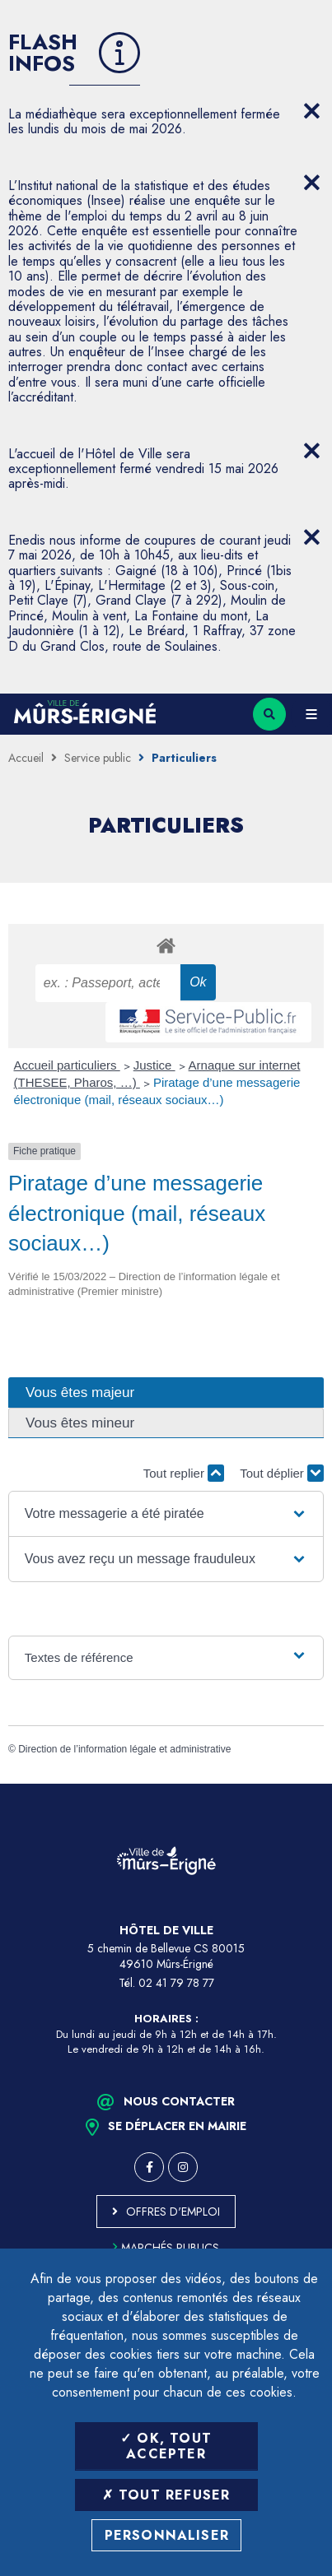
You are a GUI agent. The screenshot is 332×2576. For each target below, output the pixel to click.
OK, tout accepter (166, 2446)
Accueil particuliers (67, 1065)
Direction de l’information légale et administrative (124, 1749)
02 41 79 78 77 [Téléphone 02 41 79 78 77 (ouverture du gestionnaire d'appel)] (176, 1983)
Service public (97, 758)
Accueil (26, 758)
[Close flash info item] (311, 111)
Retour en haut (307, 1783)
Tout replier (183, 1473)
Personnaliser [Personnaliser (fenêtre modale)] (167, 2535)
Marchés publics (166, 2247)
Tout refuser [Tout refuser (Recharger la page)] (166, 2494)
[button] (166, 1514)
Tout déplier (282, 1473)
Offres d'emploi (173, 2211)
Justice (154, 1065)
